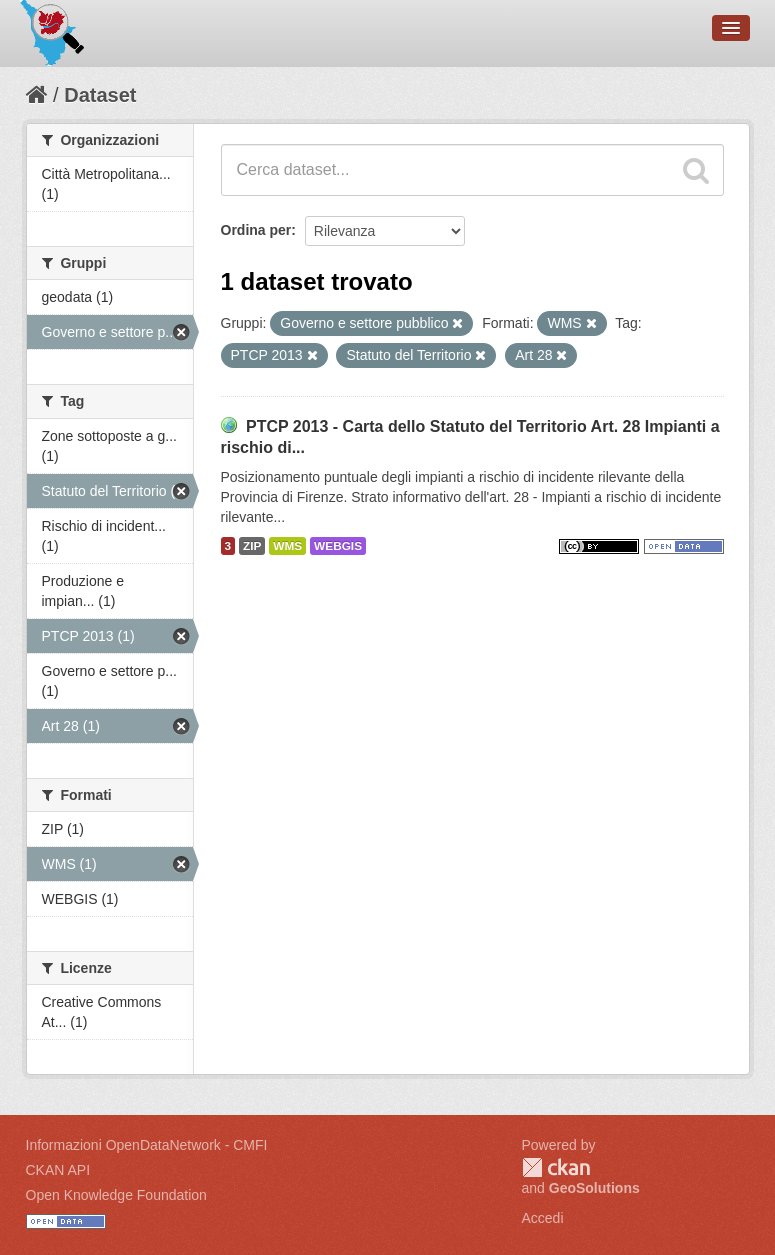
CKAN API (58, 1170)
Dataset (100, 95)
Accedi (543, 1218)
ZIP (252, 546)
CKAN (556, 1167)
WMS (287, 546)
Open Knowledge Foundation (116, 1195)
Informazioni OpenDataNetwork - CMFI (147, 1145)
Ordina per (256, 230)
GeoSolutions (594, 1188)
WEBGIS (338, 546)
